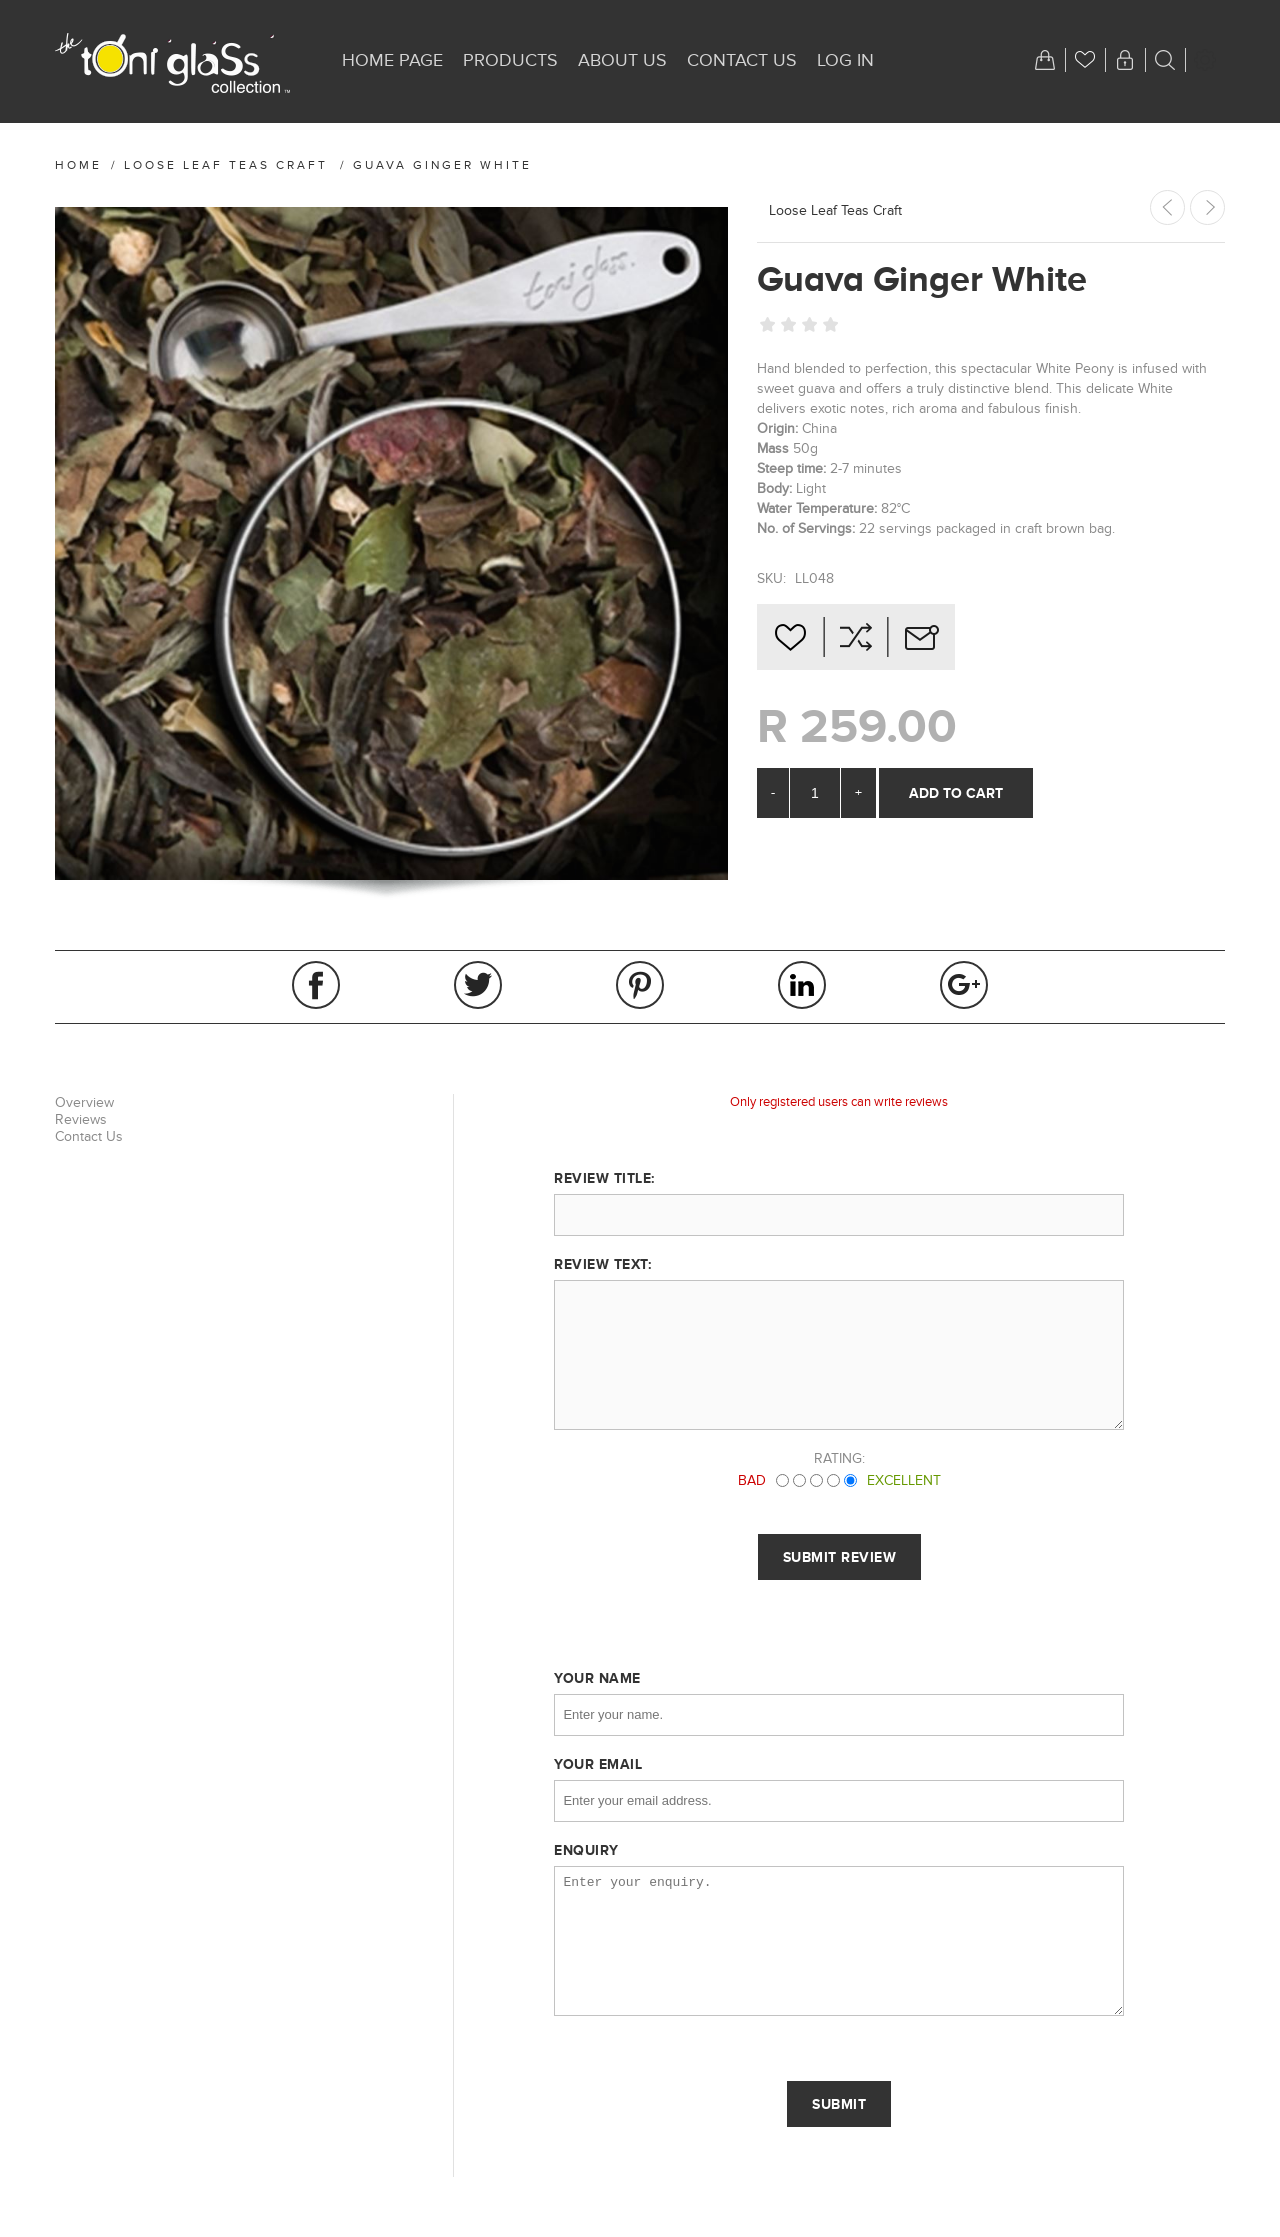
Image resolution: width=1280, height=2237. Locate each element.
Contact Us (89, 1136)
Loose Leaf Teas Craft (835, 210)
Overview (84, 1102)
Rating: (839, 1458)
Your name (597, 1678)
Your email (598, 1764)
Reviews (81, 1119)
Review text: (602, 1264)
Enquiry (586, 1850)
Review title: (604, 1178)
